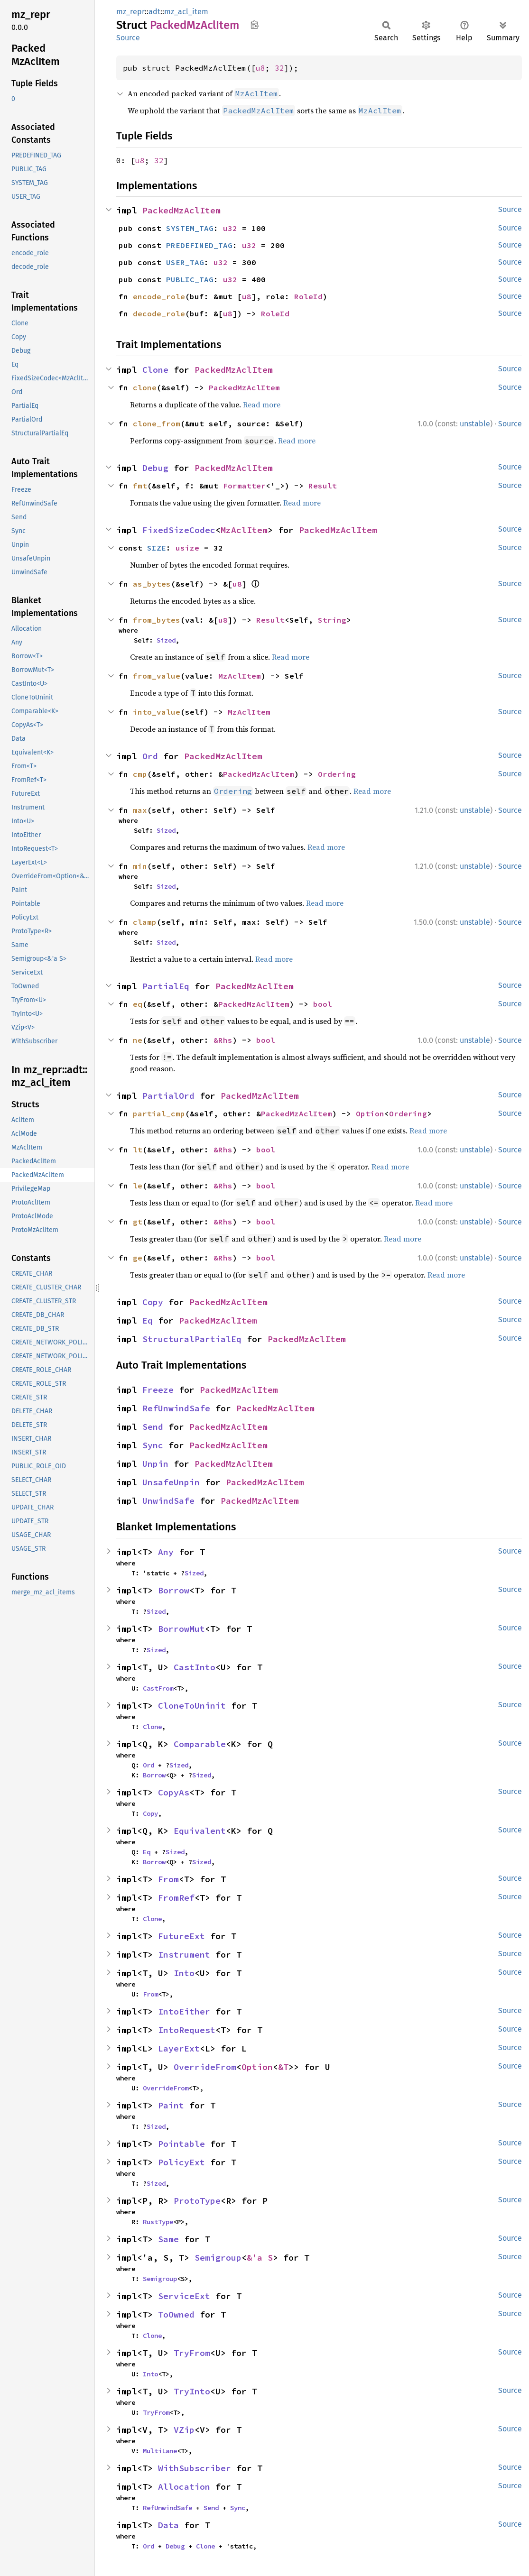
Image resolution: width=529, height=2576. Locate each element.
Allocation (184, 2486)
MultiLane (160, 2451)
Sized (166, 640)
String (332, 620)
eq (137, 1004)
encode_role (159, 296)
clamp (145, 922)
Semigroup (218, 2257)
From (168, 1879)
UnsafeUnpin (171, 1482)
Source (128, 37)
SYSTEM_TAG (189, 228)
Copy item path (254, 25)
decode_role (159, 313)
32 (279, 68)
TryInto (192, 2391)
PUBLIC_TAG (189, 279)
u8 (260, 68)
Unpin (155, 1463)
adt (154, 11)
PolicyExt (181, 2162)
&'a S (260, 2257)
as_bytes (152, 584)
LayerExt (179, 2048)
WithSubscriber (194, 2468)
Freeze (158, 1389)
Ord (150, 756)
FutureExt (181, 1936)
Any (166, 1551)
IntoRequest (186, 2029)
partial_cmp (159, 1113)
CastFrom (158, 1688)
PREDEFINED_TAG (199, 245)
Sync (152, 1445)
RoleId (308, 296)
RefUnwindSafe (176, 1408)
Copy (152, 1302)
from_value (156, 676)
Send (152, 1426)
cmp (140, 774)
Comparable (200, 1744)
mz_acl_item (186, 11)
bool (322, 1004)
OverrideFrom (205, 2066)
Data (168, 2525)
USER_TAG (185, 262)
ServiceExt (184, 2296)
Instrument (184, 1954)
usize (187, 547)
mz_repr (130, 11)
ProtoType (197, 2200)
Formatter (244, 485)
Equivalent (200, 1830)
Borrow (173, 1590)
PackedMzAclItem (181, 210)
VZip (184, 2429)
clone (145, 387)
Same (168, 2239)
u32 (230, 228)
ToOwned (176, 2314)
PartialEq (165, 986)
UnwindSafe (168, 1500)
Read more (261, 404)
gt (137, 1221)
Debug (155, 467)
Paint (171, 2105)
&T (283, 2066)
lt (137, 1149)
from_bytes (156, 620)
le (137, 1185)
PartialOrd (168, 1095)
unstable (475, 423)
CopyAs (173, 1792)
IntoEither (184, 2011)
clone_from (156, 423)
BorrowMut (181, 1628)
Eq (147, 1320)
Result (322, 485)
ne (137, 1040)
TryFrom (192, 2352)
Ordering (337, 774)
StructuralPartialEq (191, 1339)
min (140, 866)
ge (137, 1257)
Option (370, 1113)
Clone (155, 369)
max (140, 810)
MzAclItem (244, 529)
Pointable (181, 2143)
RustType (158, 2221)
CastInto (194, 1667)
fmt (140, 485)
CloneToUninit (192, 1705)
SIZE (156, 547)
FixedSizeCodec (178, 529)
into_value (156, 712)
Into (184, 1973)
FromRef (176, 1897)
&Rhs (222, 1040)
